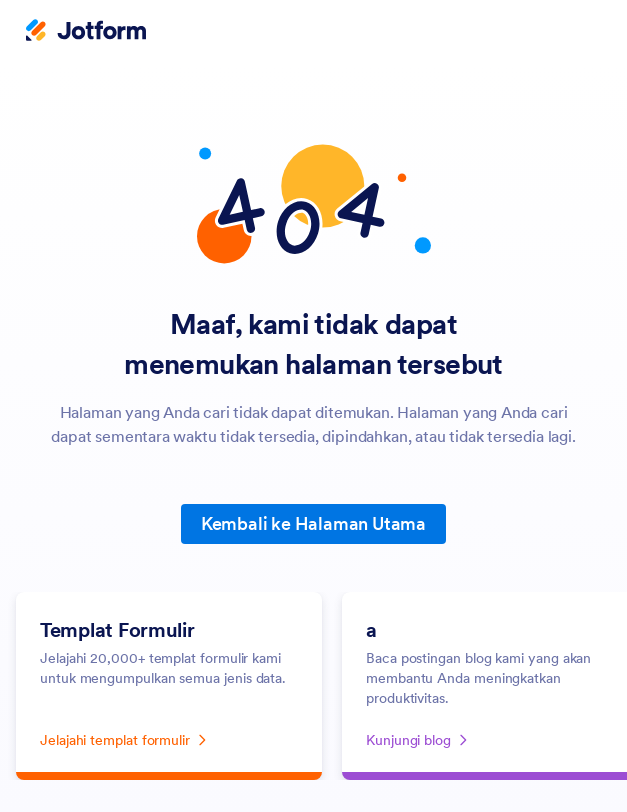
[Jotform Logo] (86, 32)
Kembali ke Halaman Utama (313, 523)
